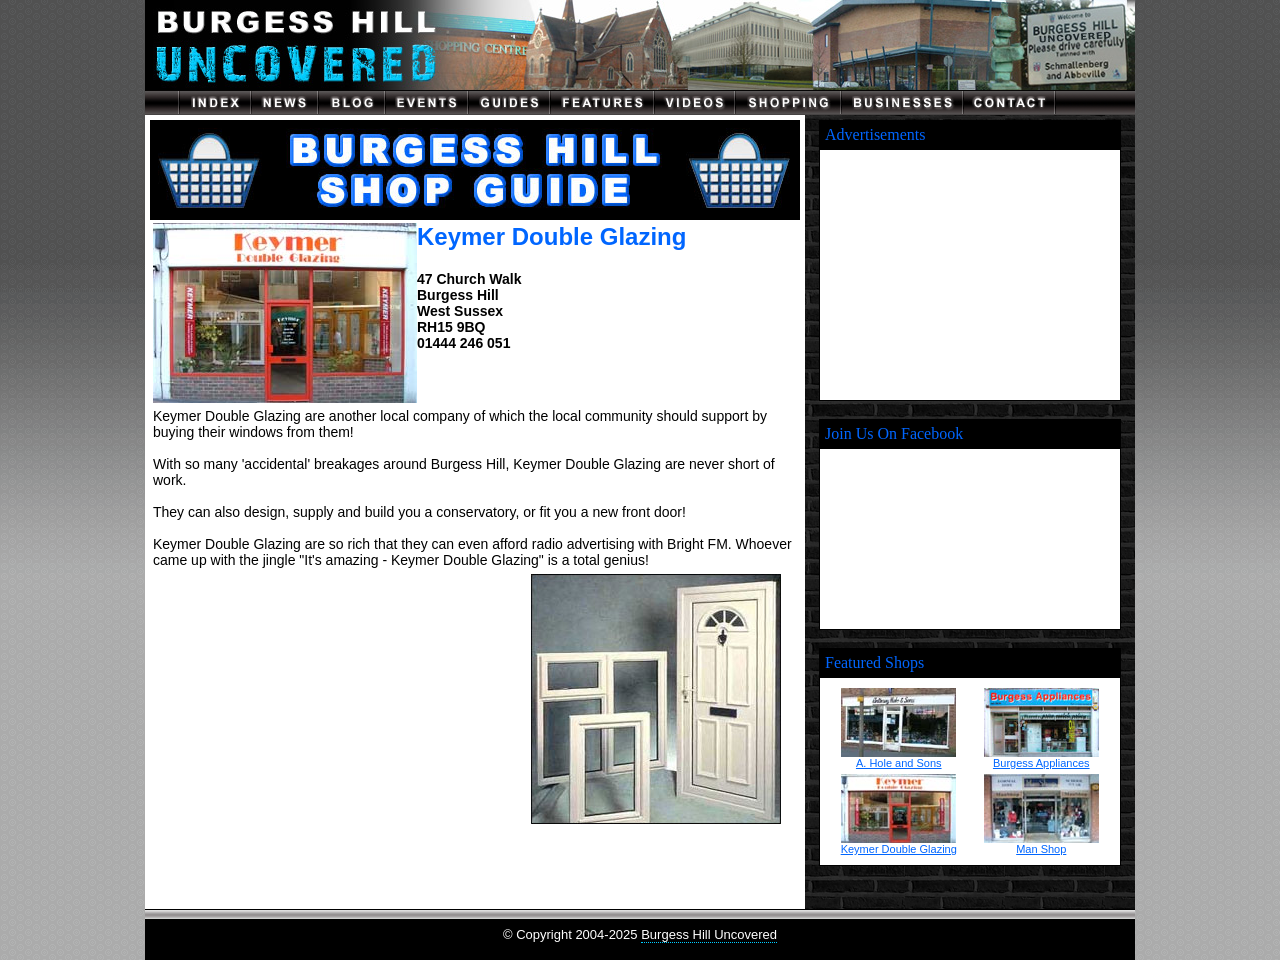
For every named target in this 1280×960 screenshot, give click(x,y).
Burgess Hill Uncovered (709, 934)
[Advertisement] (334, 699)
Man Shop (1041, 849)
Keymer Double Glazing (899, 849)
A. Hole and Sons (899, 763)
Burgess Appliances (1041, 763)
